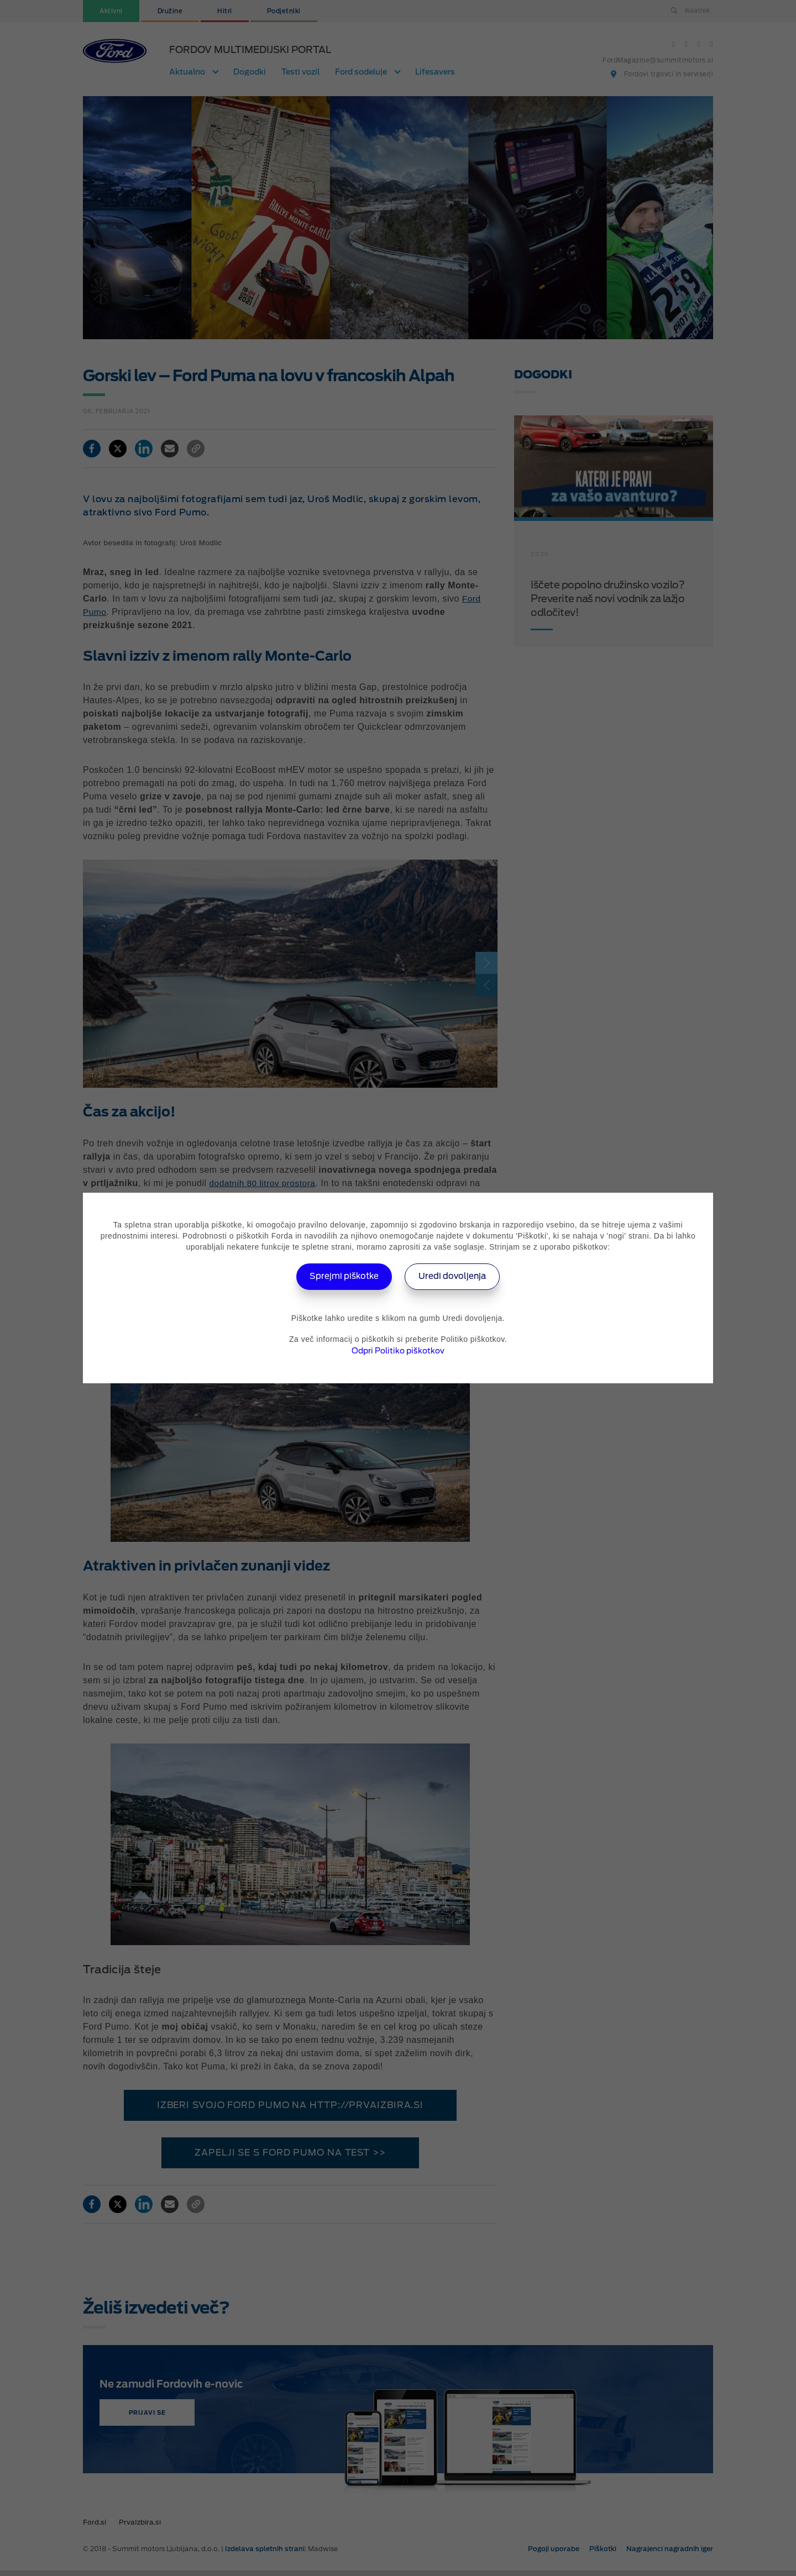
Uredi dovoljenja (456, 1276)
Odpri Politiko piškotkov (398, 1350)
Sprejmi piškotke (340, 1276)
